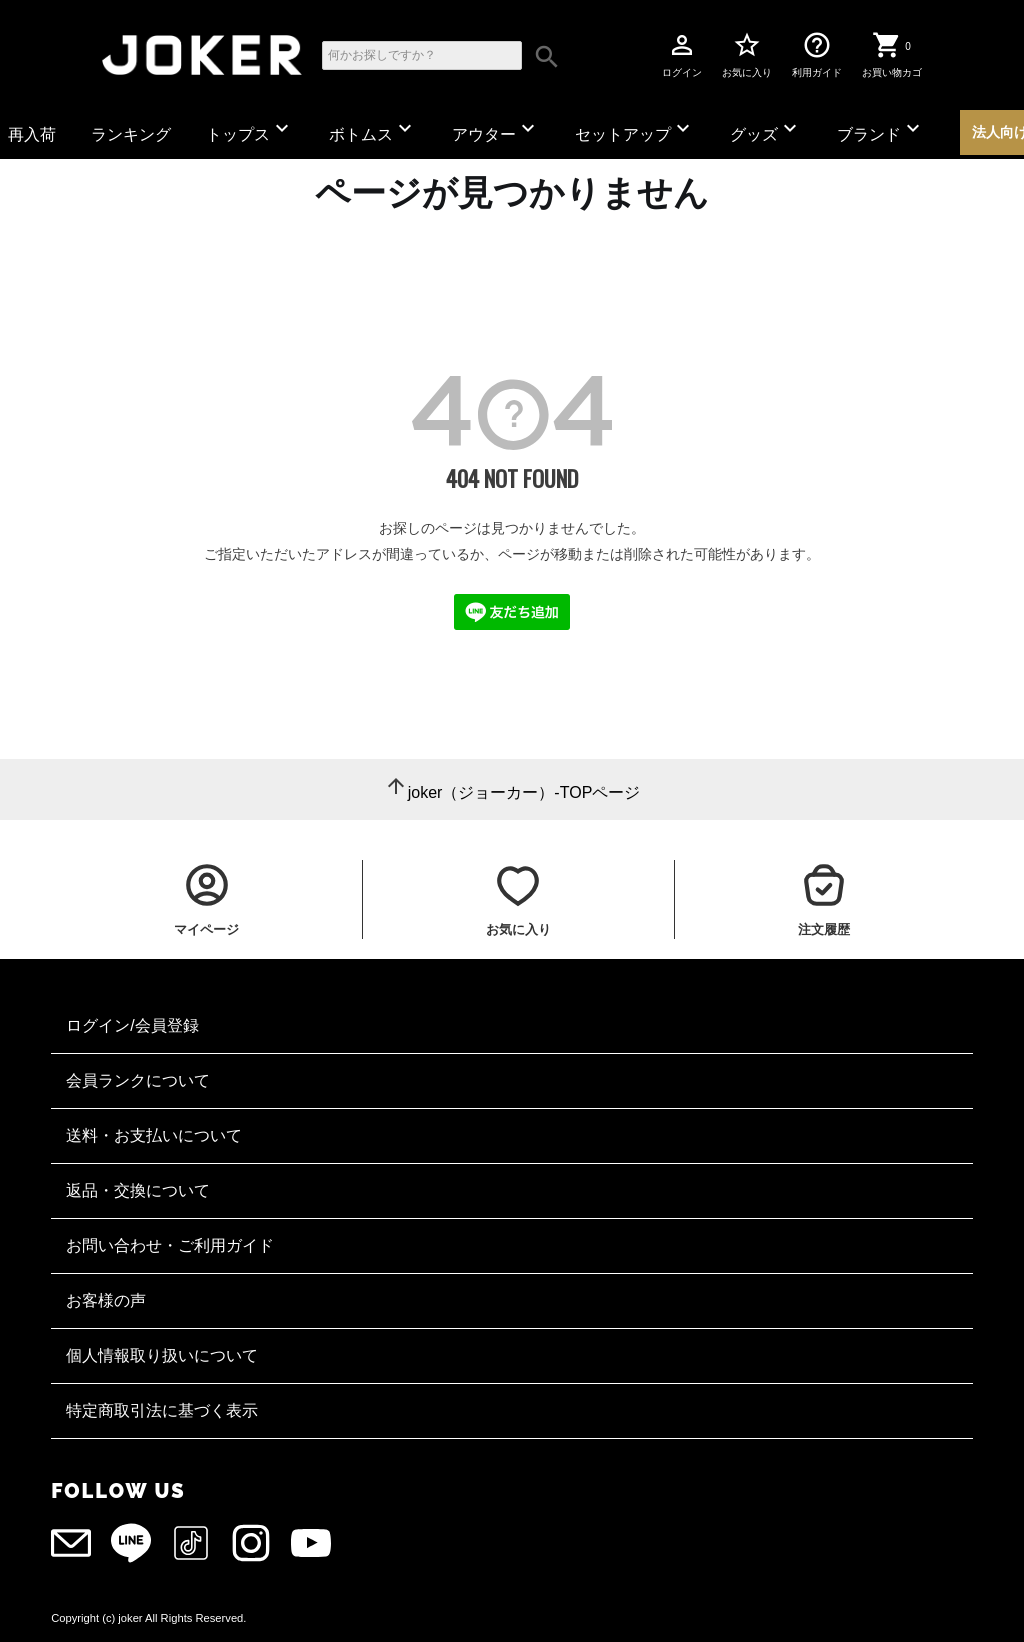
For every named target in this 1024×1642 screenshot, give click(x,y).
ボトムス (373, 129)
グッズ (766, 129)
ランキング (131, 134)
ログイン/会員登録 (132, 1025)
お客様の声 (106, 1300)
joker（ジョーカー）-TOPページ (524, 792)
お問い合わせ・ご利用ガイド (170, 1245)
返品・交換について (138, 1190)
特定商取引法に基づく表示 (162, 1410)
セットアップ (635, 129)
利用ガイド (817, 54)
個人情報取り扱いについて (162, 1355)
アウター (496, 129)
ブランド (881, 129)
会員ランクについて (138, 1080)
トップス (250, 129)
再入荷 (32, 134)
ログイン (682, 54)
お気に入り (747, 54)
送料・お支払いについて (154, 1135)
